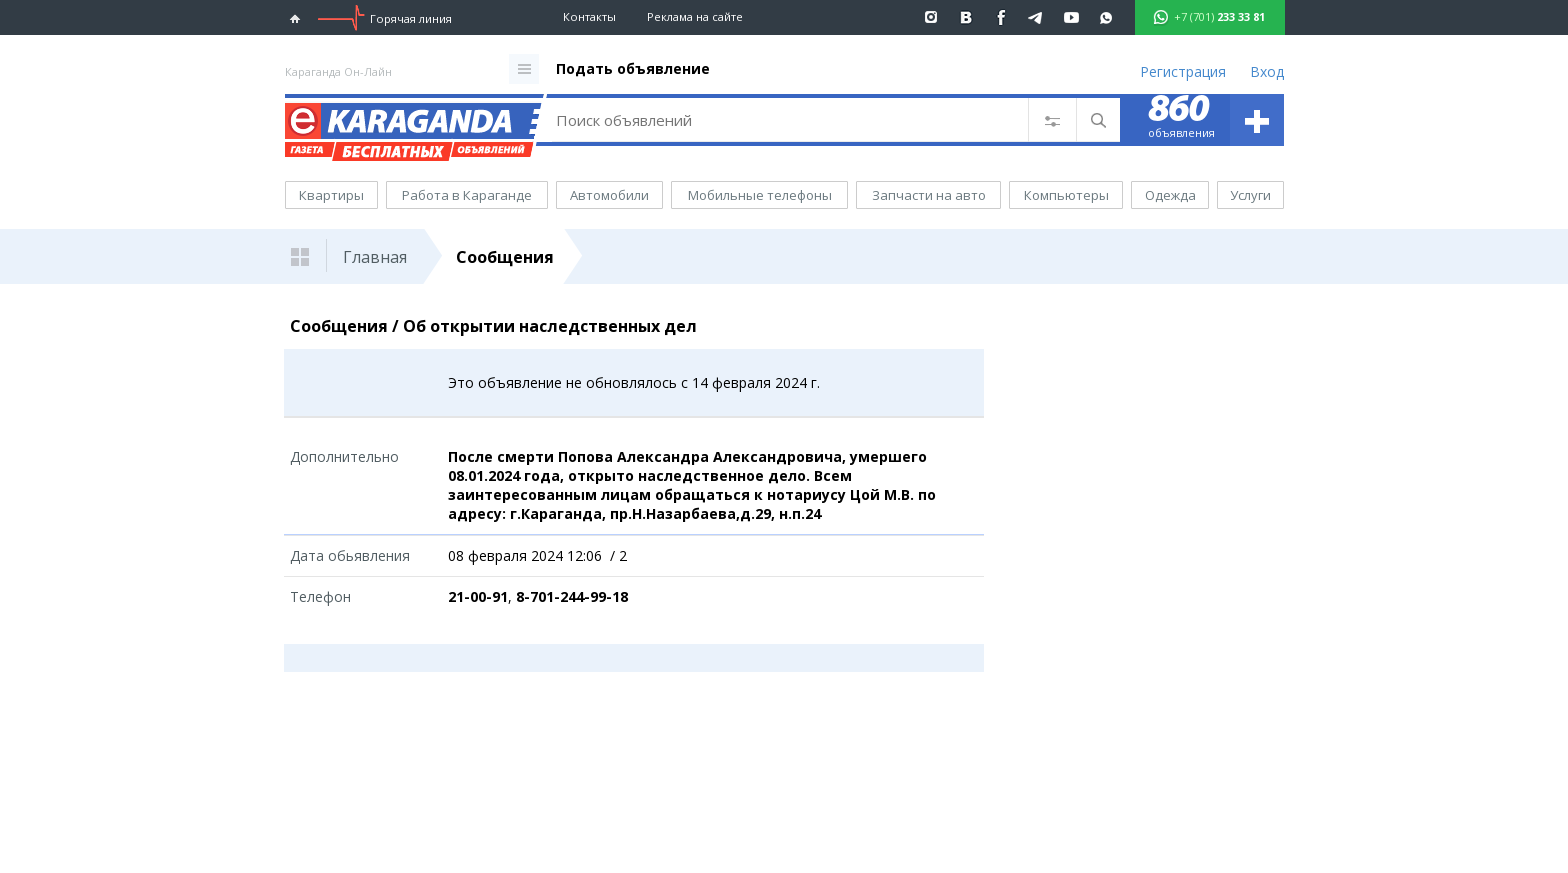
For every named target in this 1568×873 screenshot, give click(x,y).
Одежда (1170, 195)
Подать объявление (633, 68)
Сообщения (505, 257)
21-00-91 (478, 596)
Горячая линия (411, 18)
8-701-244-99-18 (572, 596)
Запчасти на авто (929, 195)
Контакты (589, 16)
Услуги (1250, 195)
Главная (375, 257)
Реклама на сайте (695, 16)
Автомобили (609, 195)
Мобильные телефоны (760, 195)
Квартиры (331, 195)
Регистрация (1183, 71)
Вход (1267, 71)
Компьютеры (1066, 195)
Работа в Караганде (467, 195)
